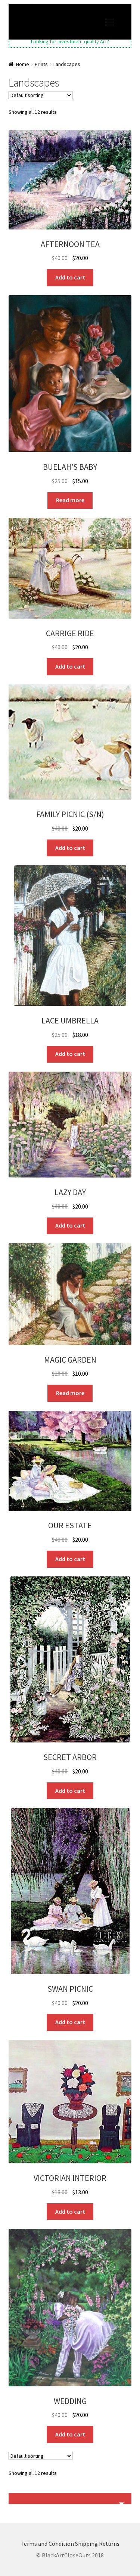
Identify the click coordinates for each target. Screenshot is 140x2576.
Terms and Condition (47, 2543)
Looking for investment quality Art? (70, 41)
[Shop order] (40, 95)
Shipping (86, 2543)
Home (22, 64)
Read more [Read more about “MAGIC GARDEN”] (70, 1393)
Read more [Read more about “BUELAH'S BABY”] (70, 500)
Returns (109, 2543)
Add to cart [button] (70, 277)
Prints (41, 64)
